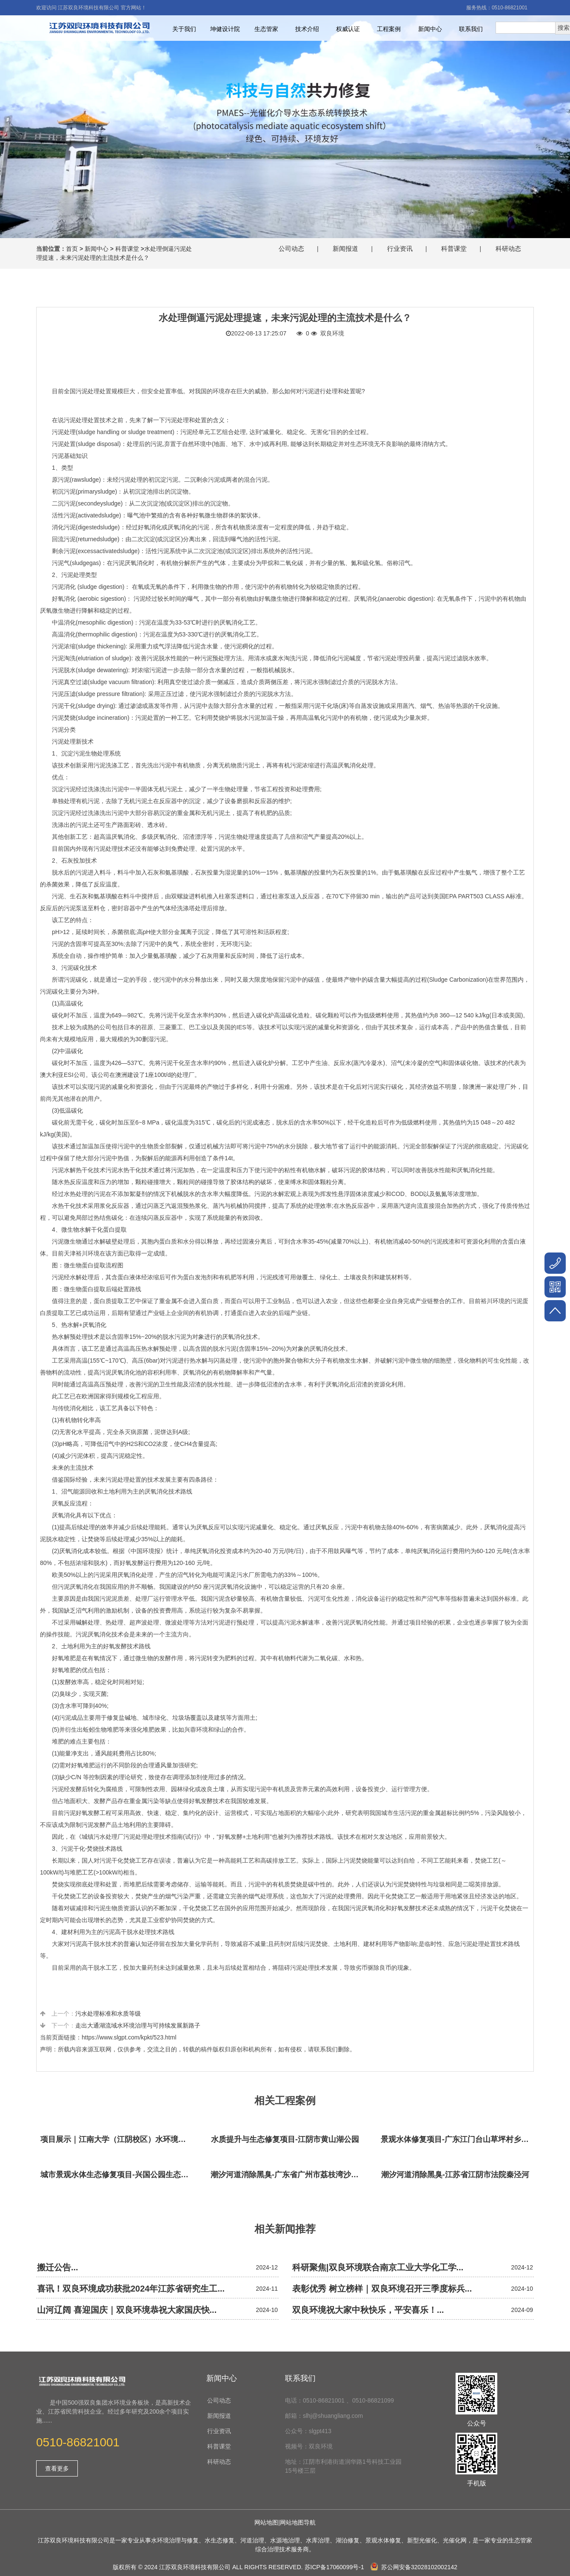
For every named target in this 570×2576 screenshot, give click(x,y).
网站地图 (266, 2522)
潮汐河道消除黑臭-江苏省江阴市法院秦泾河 (455, 2174)
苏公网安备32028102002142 (413, 2567)
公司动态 (291, 248)
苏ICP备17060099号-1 (334, 2567)
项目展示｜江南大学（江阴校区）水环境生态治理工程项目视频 (117, 2139)
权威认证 (348, 29)
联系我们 (471, 29)
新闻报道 (345, 248)
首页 (72, 248)
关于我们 (184, 29)
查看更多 (57, 2468)
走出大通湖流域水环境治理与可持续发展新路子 (137, 2025)
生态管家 (266, 29)
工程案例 (389, 29)
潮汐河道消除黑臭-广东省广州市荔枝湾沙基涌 (287, 2174)
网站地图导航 (298, 2522)
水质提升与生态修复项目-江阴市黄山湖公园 (285, 2139)
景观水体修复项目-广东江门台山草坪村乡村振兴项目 (457, 2139)
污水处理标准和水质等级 (108, 2013)
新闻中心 (430, 29)
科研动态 (508, 248)
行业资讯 (400, 248)
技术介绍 (307, 29)
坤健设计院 (225, 29)
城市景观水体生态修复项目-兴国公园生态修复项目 (117, 2174)
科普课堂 (127, 248)
